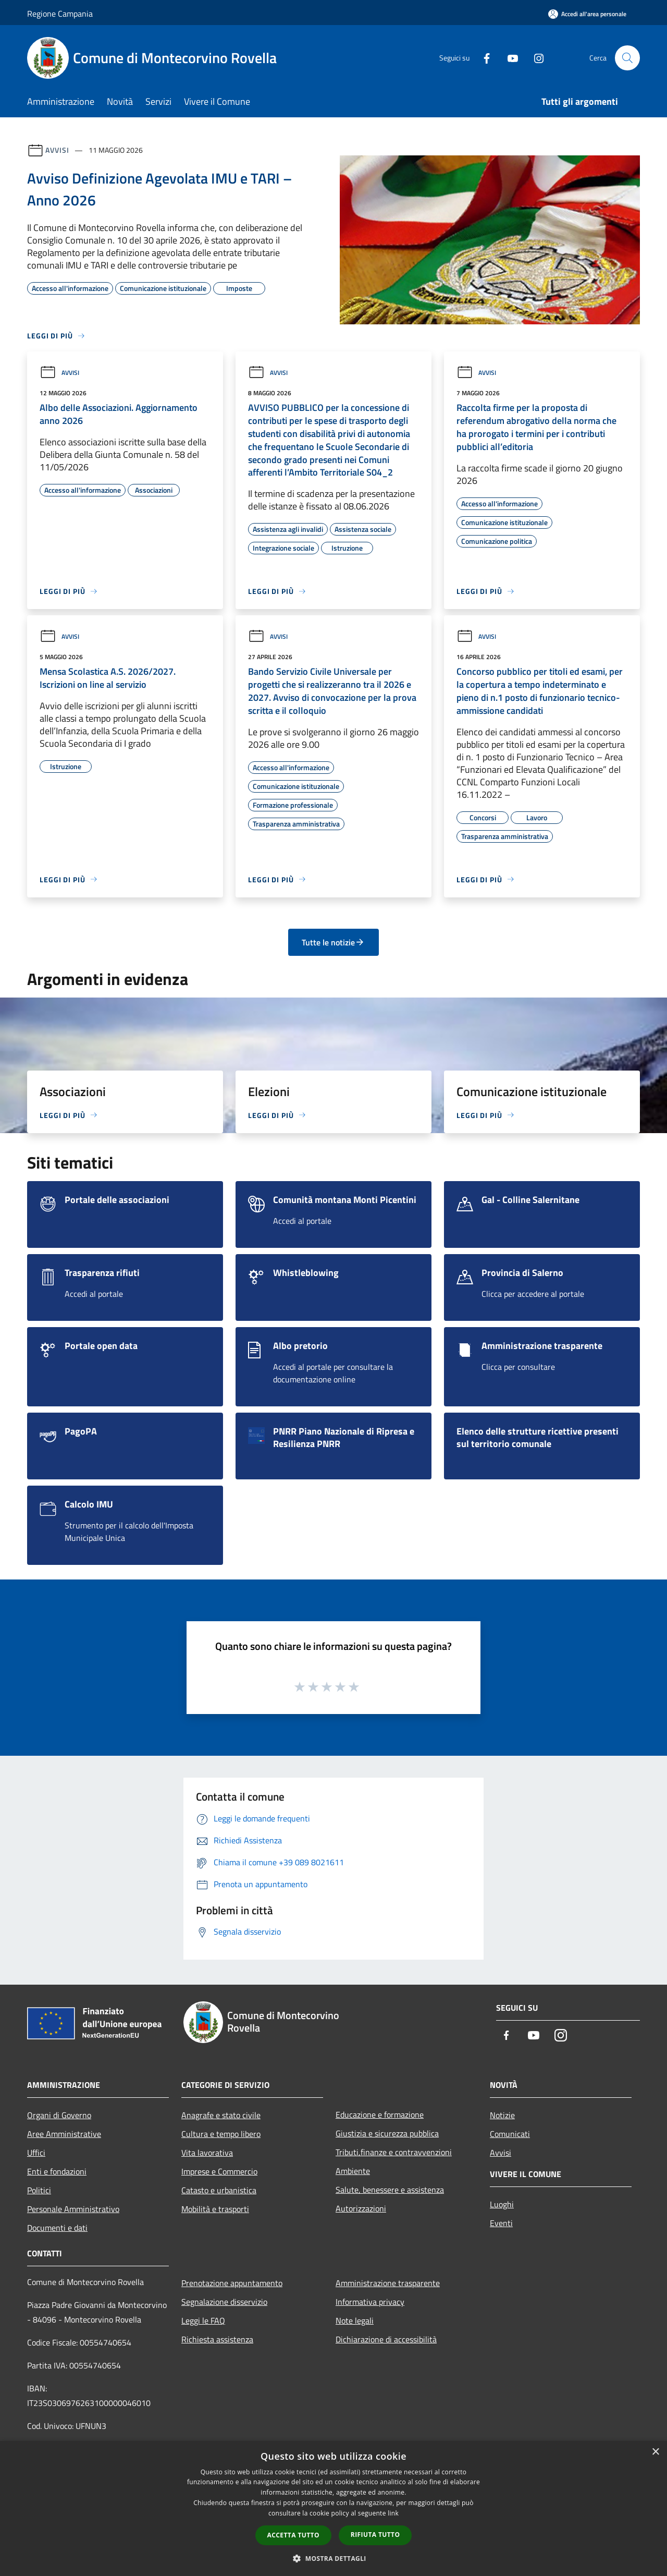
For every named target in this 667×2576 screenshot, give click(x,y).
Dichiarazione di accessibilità (386, 2339)
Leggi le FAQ (203, 2320)
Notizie (502, 2115)
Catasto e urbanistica (218, 2190)
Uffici (36, 2152)
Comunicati (510, 2134)
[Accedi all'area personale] (587, 14)
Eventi (501, 2223)
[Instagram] (534, 58)
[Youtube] (508, 58)
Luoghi (502, 2204)
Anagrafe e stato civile (221, 2115)
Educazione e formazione (380, 2114)
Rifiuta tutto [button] (375, 2534)
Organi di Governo (59, 2115)
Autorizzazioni (361, 2208)
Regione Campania (60, 13)
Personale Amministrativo (73, 2209)
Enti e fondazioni (57, 2171)
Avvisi (57, 149)
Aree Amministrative (64, 2134)
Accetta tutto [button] (293, 2535)
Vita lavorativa (207, 2152)
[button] (333, 2558)
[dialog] (333, 2508)
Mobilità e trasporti (215, 2209)
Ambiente (353, 2171)
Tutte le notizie (333, 942)
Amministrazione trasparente (388, 2283)
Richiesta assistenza (217, 2339)
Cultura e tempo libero (221, 2134)
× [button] (655, 2452)
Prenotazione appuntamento (231, 2283)
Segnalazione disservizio (224, 2301)
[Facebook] (482, 58)
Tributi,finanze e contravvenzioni (394, 2152)
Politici (39, 2190)
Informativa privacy (370, 2301)
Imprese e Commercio (219, 2171)
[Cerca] (627, 57)
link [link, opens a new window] (393, 2513)
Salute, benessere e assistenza (390, 2189)
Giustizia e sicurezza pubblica (387, 2133)
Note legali (355, 2320)
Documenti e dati (57, 2227)
